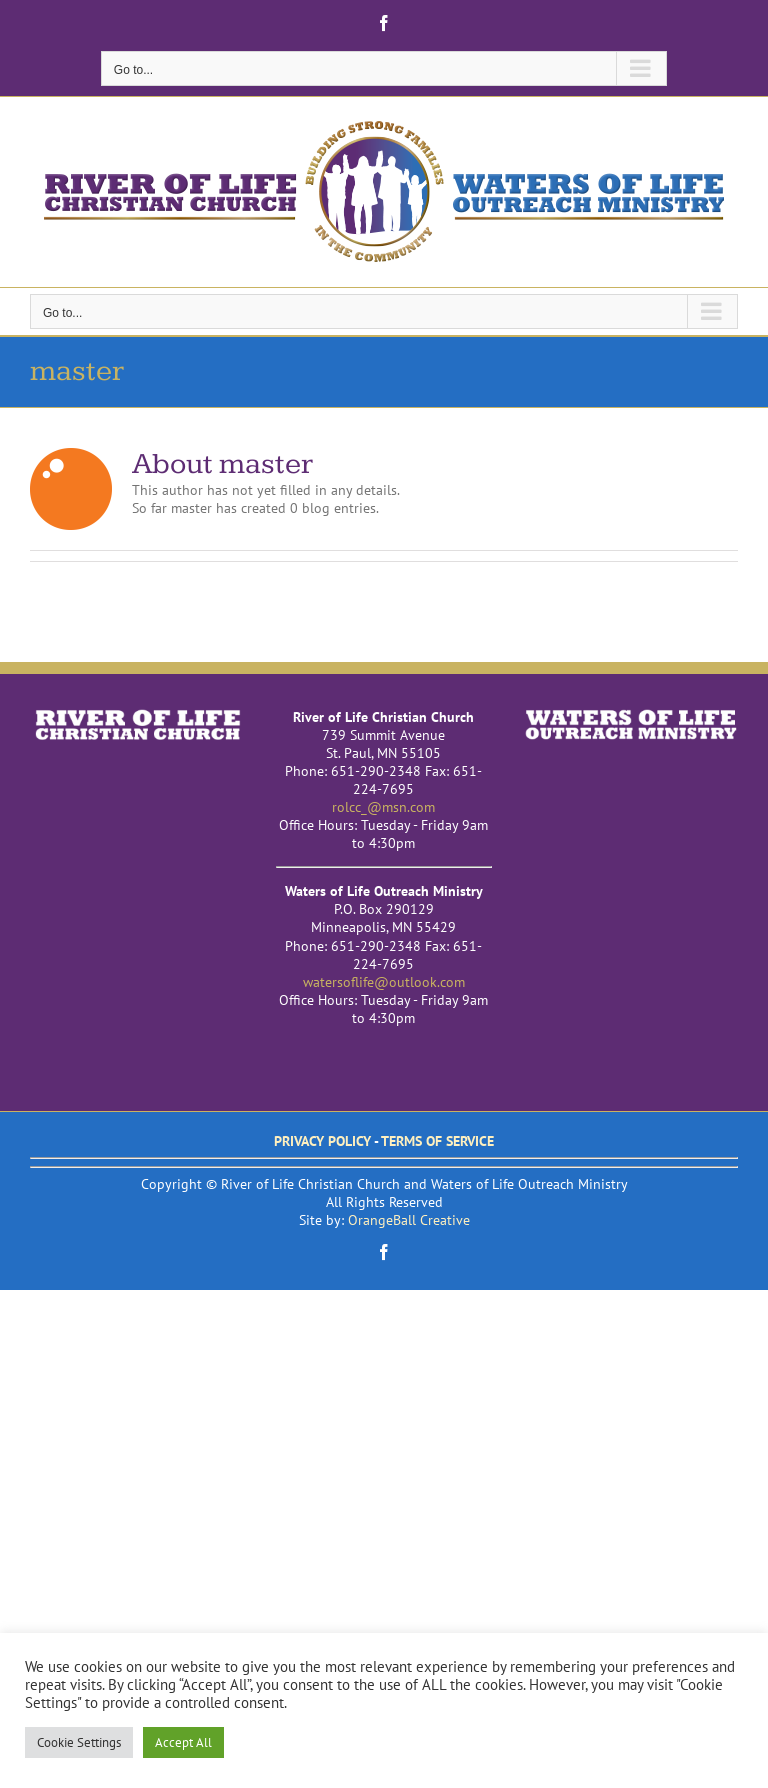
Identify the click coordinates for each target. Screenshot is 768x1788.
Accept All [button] (183, 1742)
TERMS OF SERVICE (437, 1141)
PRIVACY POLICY (322, 1141)
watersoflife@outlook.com (384, 982)
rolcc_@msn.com (383, 807)
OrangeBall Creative (409, 1220)
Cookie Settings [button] (79, 1742)
